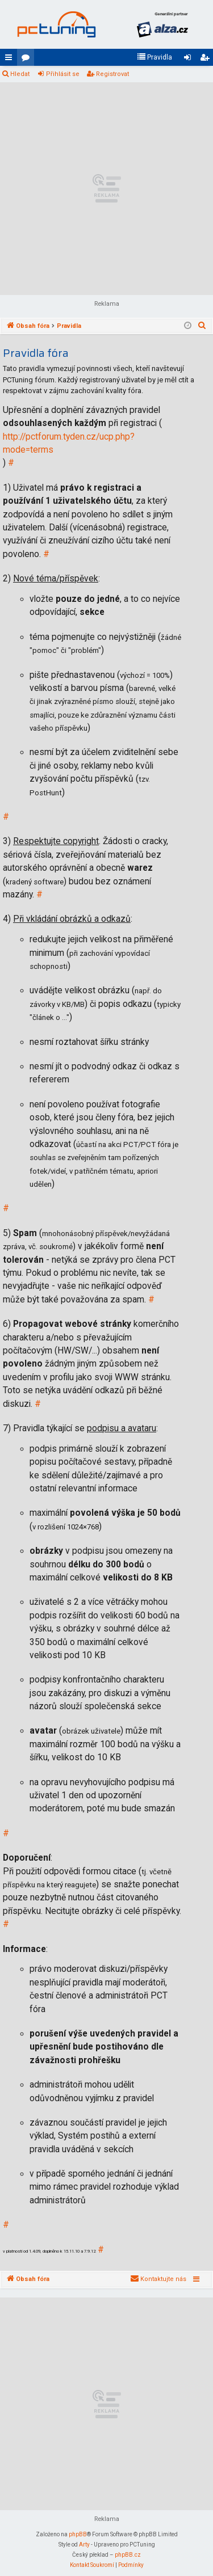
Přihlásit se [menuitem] (189, 59)
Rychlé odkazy (11, 59)
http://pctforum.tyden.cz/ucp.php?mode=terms (69, 443)
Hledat (20, 74)
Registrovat (112, 74)
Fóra (28, 59)
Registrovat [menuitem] (207, 59)
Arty (84, 2544)
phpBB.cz (128, 2555)
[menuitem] (154, 57)
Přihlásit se (63, 74)
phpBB (78, 2534)
